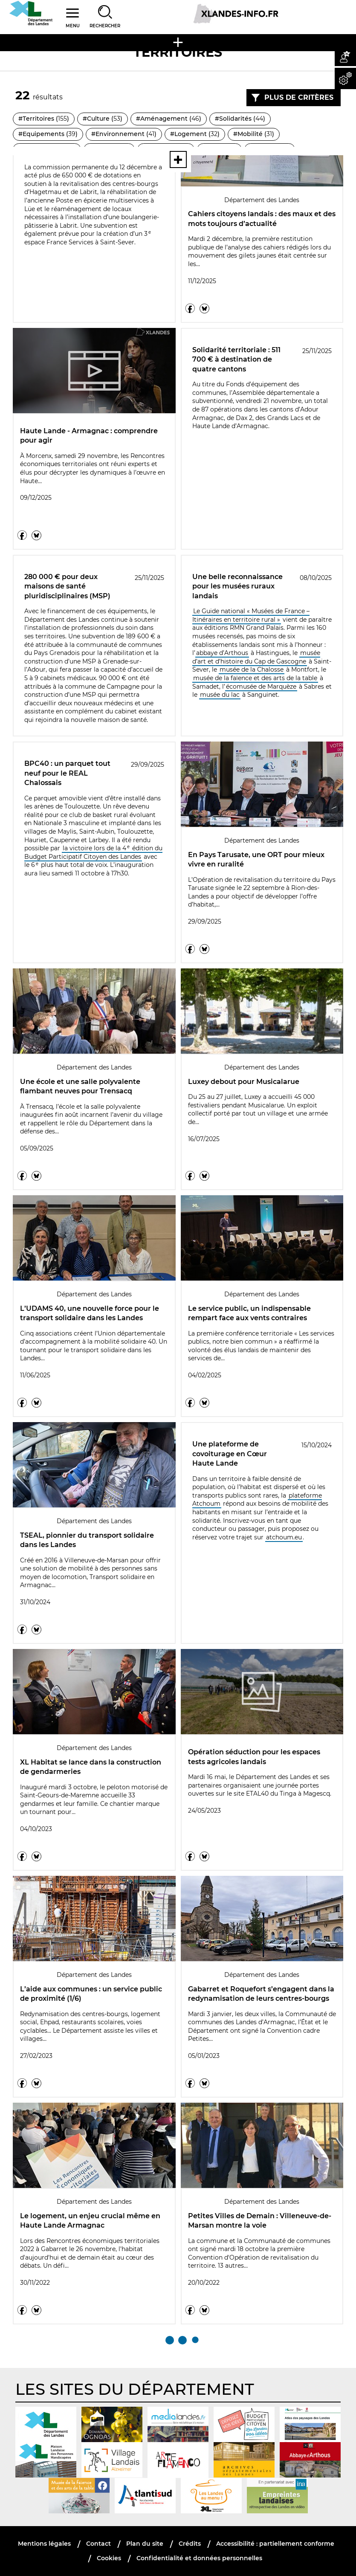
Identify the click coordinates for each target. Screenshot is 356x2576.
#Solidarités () (240, 118)
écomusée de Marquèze (261, 686)
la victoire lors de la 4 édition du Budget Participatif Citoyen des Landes (93, 852)
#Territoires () (43, 118)
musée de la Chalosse (252, 669)
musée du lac (220, 694)
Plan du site (144, 2543)
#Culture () (102, 118)
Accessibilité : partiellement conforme (275, 2543)
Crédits (190, 2543)
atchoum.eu (284, 1537)
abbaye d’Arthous (222, 653)
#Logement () (195, 134)
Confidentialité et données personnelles (199, 2558)
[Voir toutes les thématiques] (178, 159)
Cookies (109, 2558)
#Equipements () (48, 134)
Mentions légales (44, 2543)
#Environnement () (123, 134)
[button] (345, 55)
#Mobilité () (253, 134)
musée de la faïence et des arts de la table (255, 678)
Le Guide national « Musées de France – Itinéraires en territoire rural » (251, 615)
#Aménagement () (168, 118)
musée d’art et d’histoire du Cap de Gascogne (256, 657)
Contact (98, 2543)
